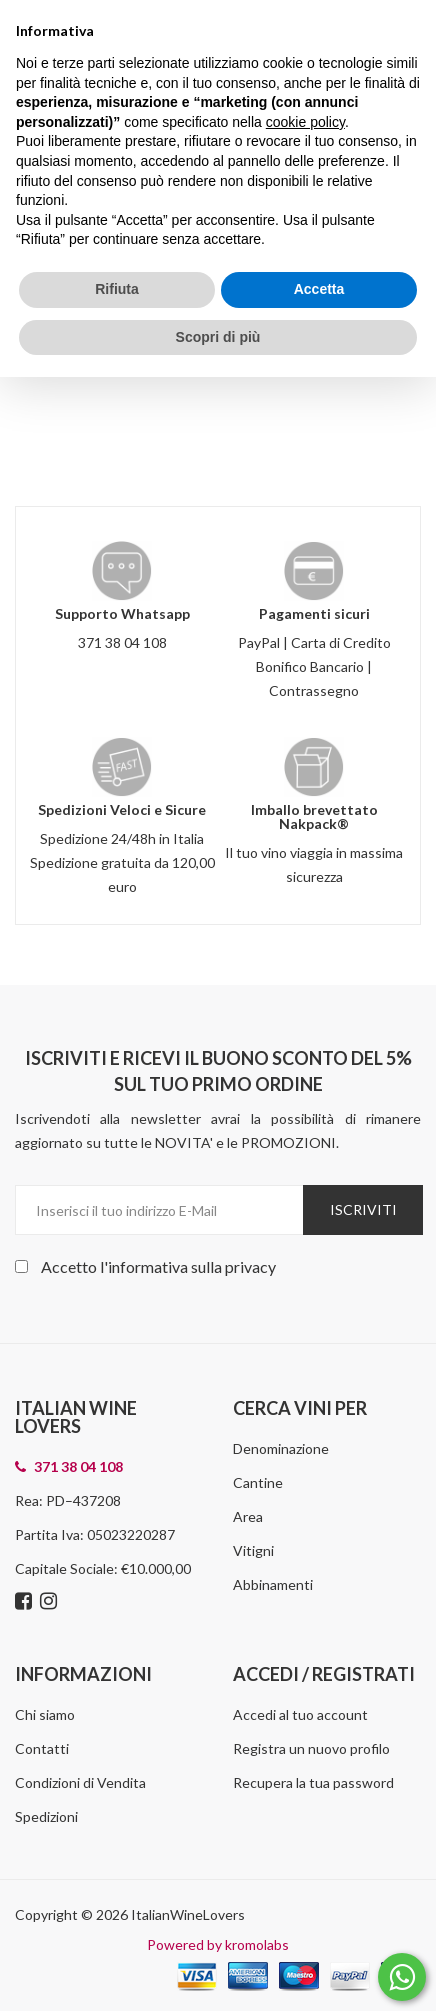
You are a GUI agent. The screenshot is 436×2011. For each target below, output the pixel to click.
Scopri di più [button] (218, 337)
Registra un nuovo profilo (311, 1748)
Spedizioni (46, 1816)
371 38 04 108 (122, 642)
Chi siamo (45, 1714)
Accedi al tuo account (300, 1714)
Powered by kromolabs (218, 1944)
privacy (250, 1266)
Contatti (42, 1748)
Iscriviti (363, 1209)
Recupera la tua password (313, 1782)
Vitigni (253, 1550)
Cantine (258, 1482)
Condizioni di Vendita (80, 1782)
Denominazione (281, 1448)
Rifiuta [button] (117, 289)
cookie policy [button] (305, 122)
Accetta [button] (319, 289)
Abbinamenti (273, 1584)
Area (248, 1516)
